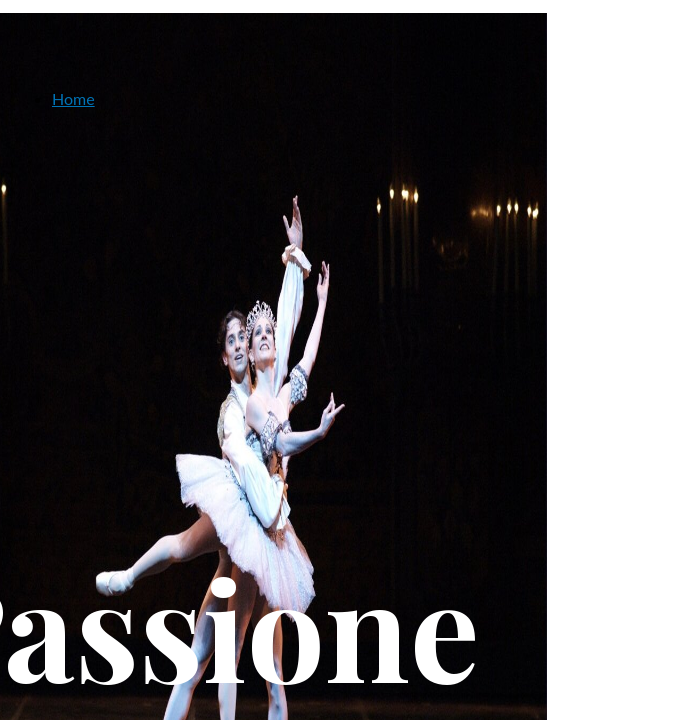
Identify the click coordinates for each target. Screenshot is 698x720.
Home (73, 98)
